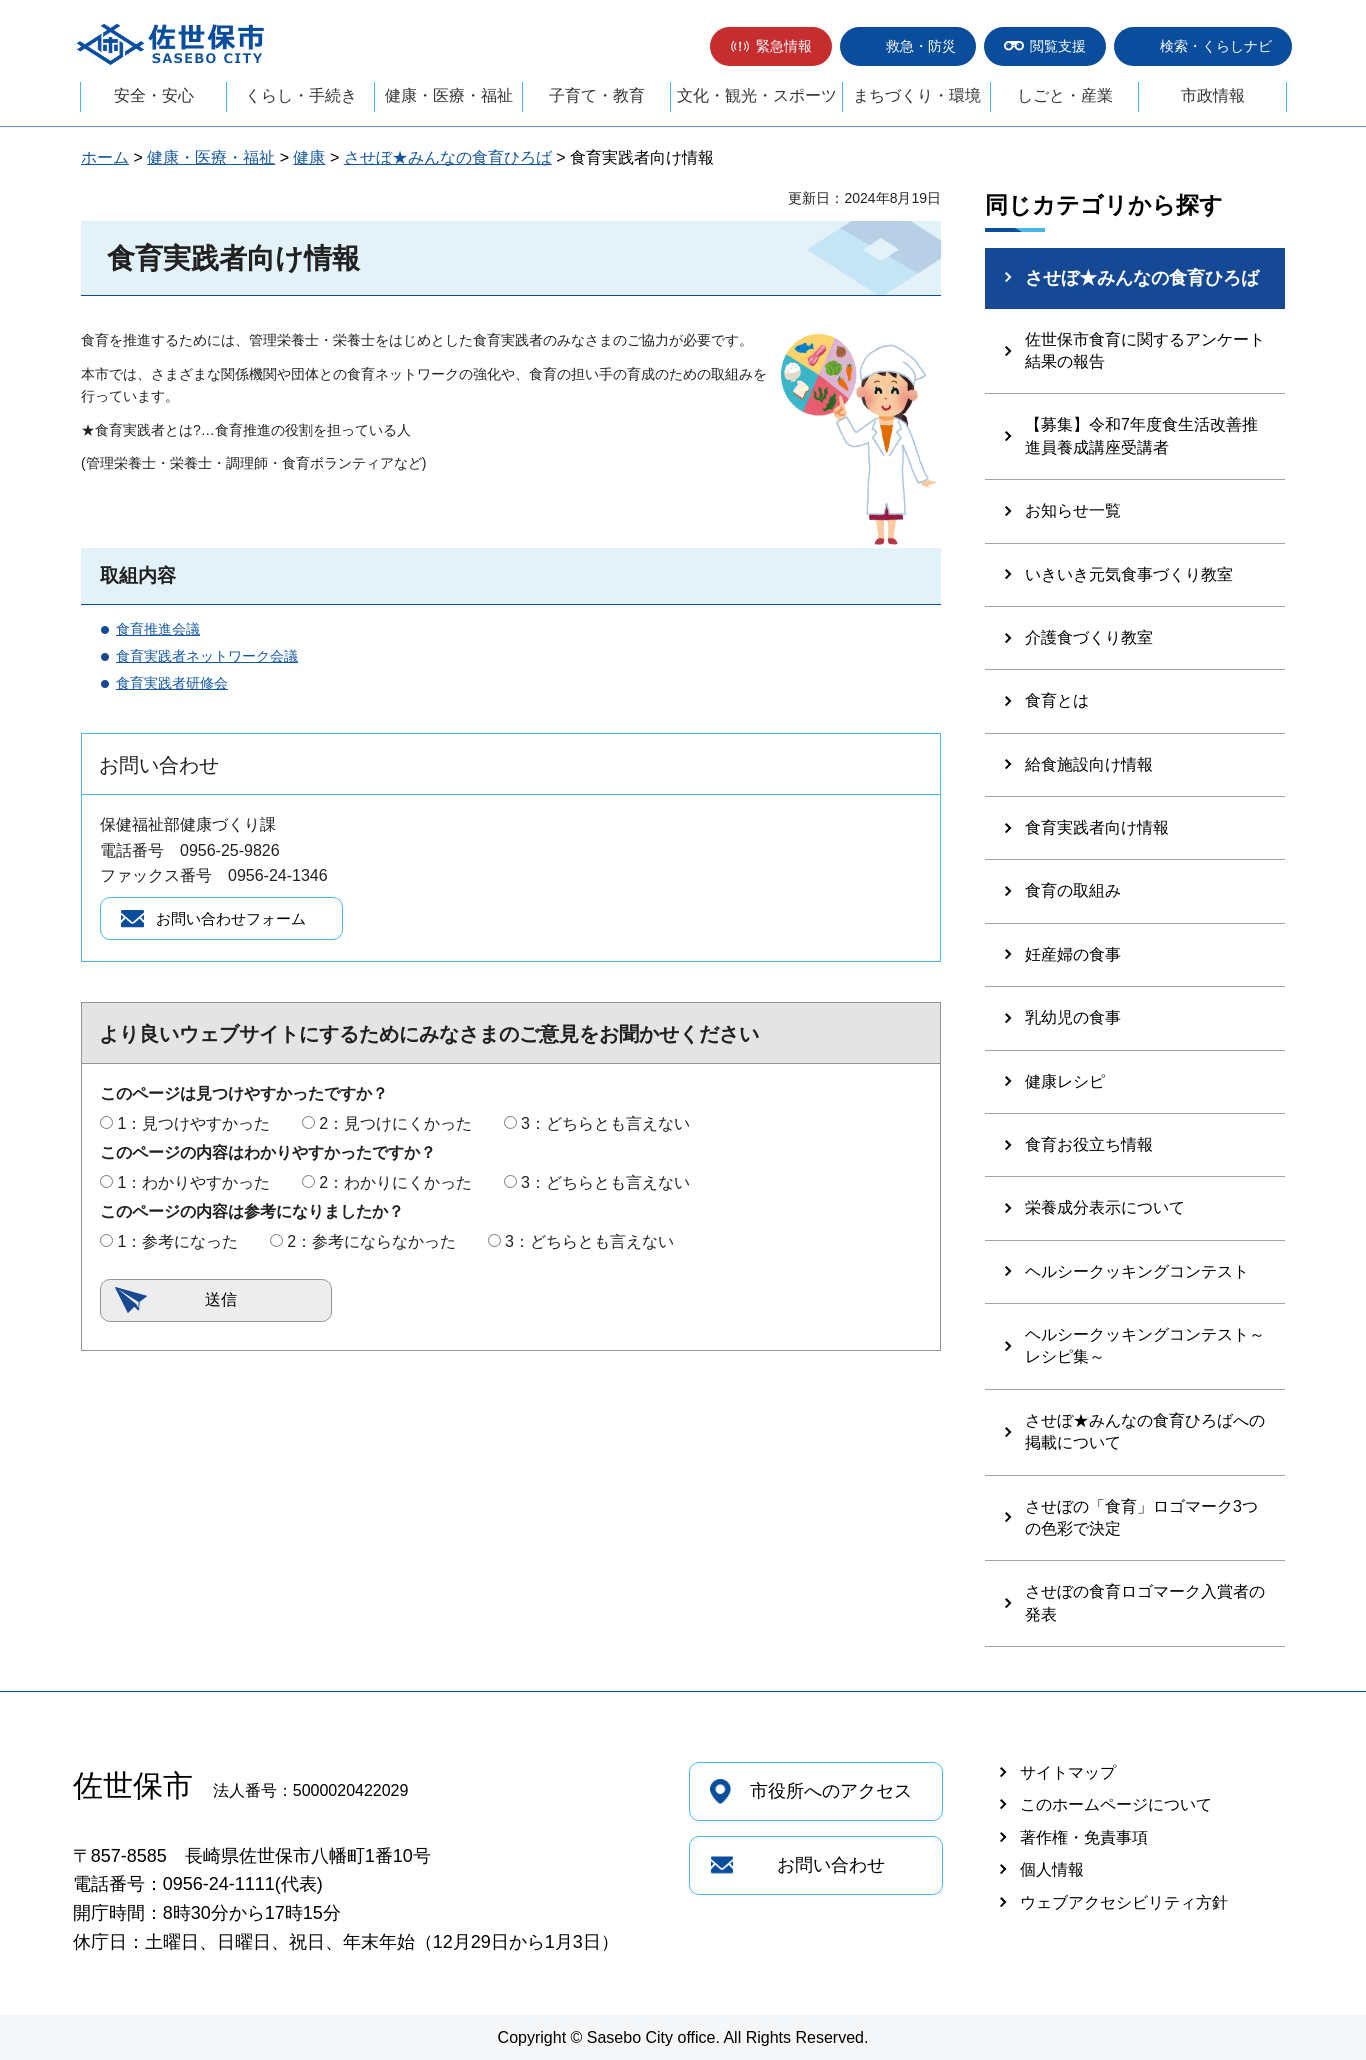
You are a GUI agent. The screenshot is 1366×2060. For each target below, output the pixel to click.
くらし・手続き (301, 95)
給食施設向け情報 (1089, 764)
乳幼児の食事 (1073, 1017)
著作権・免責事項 (1084, 1837)
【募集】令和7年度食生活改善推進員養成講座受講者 (1141, 435)
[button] (771, 46)
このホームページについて (1116, 1804)
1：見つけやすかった (193, 1126)
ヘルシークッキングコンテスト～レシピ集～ (1145, 1345)
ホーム (105, 157)
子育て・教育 (597, 95)
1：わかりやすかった (193, 1185)
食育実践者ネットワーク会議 (207, 656)
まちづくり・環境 (917, 95)
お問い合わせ (831, 1865)
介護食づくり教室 (1089, 637)
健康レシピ (1065, 1081)
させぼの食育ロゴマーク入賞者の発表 (1145, 1602)
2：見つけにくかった (395, 1126)
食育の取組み (1073, 890)
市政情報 (1213, 95)
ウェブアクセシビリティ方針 (1124, 1902)
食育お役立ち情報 (1089, 1144)
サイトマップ (1068, 1772)
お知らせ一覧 (1073, 510)
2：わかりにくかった (395, 1185)
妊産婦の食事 (1073, 954)
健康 (309, 157)
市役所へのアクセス (831, 1791)
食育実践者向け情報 (1097, 827)
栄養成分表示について (1105, 1207)
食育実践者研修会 (172, 683)
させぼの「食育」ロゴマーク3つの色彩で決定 (1141, 1517)
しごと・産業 (1065, 95)
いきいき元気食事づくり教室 (1129, 574)
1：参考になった (177, 1244)
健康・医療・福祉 (449, 95)
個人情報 (1052, 1869)
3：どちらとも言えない (605, 1126)
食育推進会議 (158, 629)
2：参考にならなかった (371, 1244)
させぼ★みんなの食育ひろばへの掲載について (1145, 1431)
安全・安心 (154, 95)
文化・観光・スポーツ (757, 95)
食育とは (1057, 700)
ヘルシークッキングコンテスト (1137, 1271)
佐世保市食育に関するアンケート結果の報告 (1145, 350)
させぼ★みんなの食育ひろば (448, 157)
